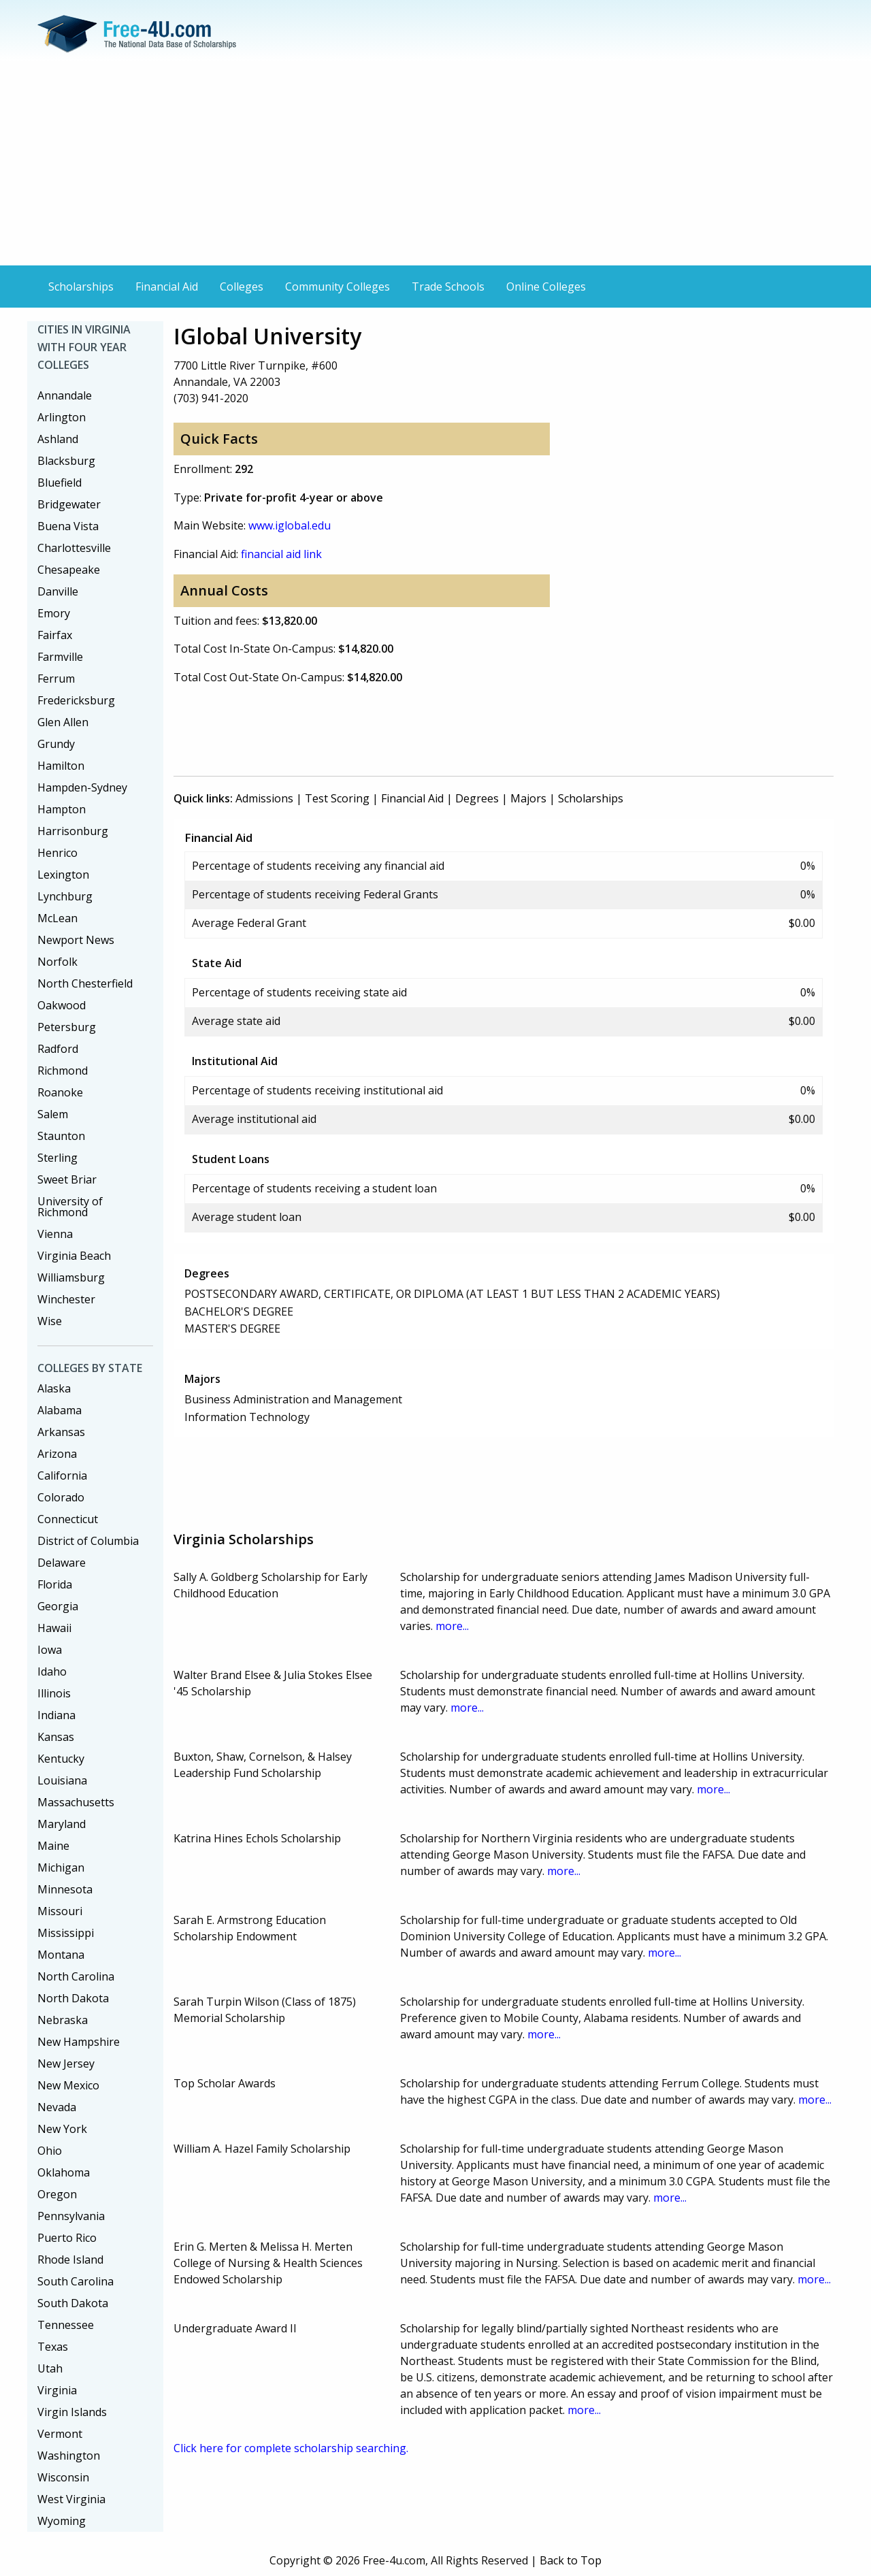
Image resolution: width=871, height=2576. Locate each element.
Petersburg (66, 1027)
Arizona (57, 1453)
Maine (53, 1845)
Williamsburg (71, 1277)
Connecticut (67, 1519)
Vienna (55, 1233)
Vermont (59, 2433)
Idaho (52, 1671)
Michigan (60, 1867)
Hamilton (60, 765)
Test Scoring (337, 798)
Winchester (66, 1299)
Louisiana (62, 1780)
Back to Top (571, 2560)
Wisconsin (63, 2477)
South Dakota (72, 2303)
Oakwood (61, 1005)
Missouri (59, 1911)
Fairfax (54, 634)
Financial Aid (166, 286)
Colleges (241, 286)
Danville (57, 591)
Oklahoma (63, 2172)
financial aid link (281, 554)
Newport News (75, 939)
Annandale (64, 395)
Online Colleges (546, 286)
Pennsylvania (71, 2215)
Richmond (62, 1070)
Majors (528, 798)
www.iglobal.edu (289, 525)
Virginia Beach (74, 1255)
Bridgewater (69, 504)
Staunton (61, 1135)
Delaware (61, 1562)
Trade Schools (448, 286)
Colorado (60, 1497)
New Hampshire (78, 2041)
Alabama (59, 1410)
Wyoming (61, 2520)
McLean (57, 918)
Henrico (57, 852)
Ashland (57, 438)
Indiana (56, 1715)
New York (62, 2128)
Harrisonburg (72, 831)
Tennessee (65, 2324)
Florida (54, 1584)
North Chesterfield (85, 983)
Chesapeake (68, 569)
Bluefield (59, 482)
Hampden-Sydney (82, 787)
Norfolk (57, 961)
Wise (49, 1321)
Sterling (57, 1157)
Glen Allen (62, 722)
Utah (50, 2368)
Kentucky (60, 1758)
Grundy (56, 743)
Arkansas (61, 1431)
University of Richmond (70, 1207)
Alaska (54, 1388)
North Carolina (75, 1976)
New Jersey (66, 2063)
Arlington (61, 417)
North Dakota (73, 1998)
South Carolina (75, 2281)
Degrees (477, 798)
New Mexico (68, 2085)
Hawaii (54, 1627)
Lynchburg (65, 896)
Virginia (57, 2390)
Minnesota (65, 1889)
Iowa (49, 1649)
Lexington (63, 874)
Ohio (49, 2150)
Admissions (264, 798)
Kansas (55, 1736)
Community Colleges (337, 286)
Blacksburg (66, 460)
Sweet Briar (67, 1179)
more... (452, 1625)
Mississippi (65, 1932)
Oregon (57, 2194)
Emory (53, 613)
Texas (52, 2346)
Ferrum (56, 678)
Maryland (61, 1823)
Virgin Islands (72, 2411)
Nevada (56, 2107)
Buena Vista (68, 526)
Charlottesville (74, 547)
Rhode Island (70, 2259)
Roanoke (60, 1092)
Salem (52, 1114)
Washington (68, 2455)
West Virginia (71, 2499)
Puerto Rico (67, 2237)
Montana (60, 1954)
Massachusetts (75, 1802)
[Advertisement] (435, 163)
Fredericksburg (76, 700)
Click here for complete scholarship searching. (291, 2448)
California (62, 1475)
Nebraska (62, 2019)
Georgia (57, 1606)
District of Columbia (88, 1540)
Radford (57, 1048)
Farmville (60, 656)
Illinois (54, 1693)
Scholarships (81, 286)
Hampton (61, 809)
